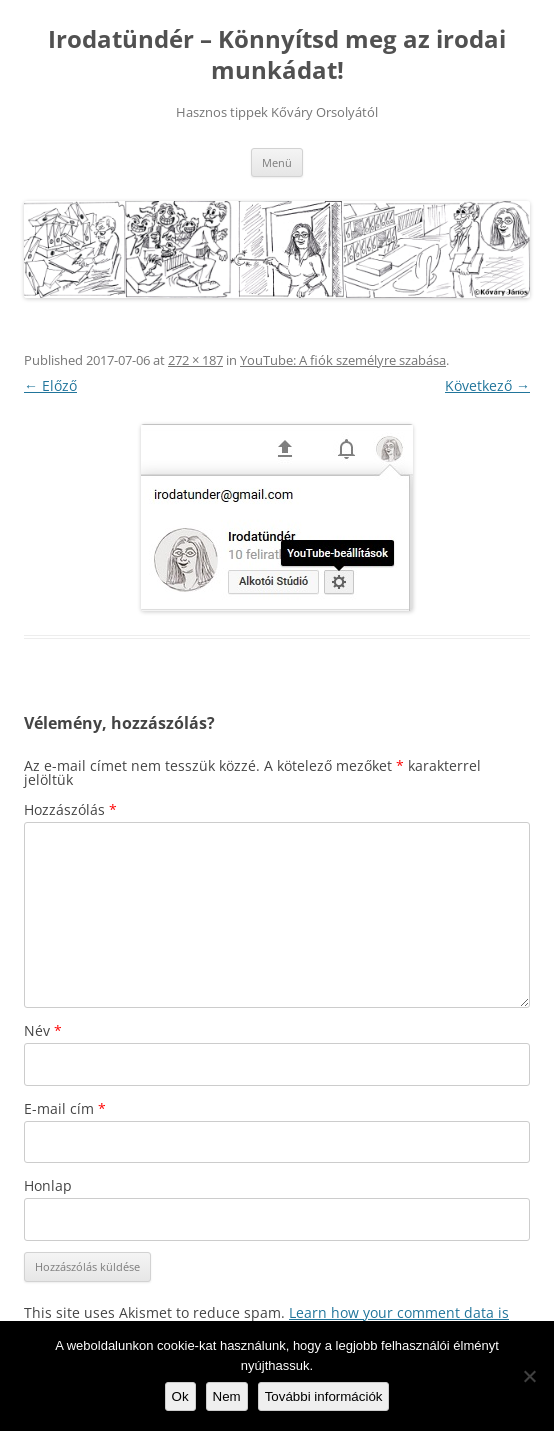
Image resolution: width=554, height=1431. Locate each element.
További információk (324, 1396)
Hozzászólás (70, 809)
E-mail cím (65, 1108)
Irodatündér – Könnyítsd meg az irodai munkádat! (277, 55)
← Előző (50, 385)
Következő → (487, 385)
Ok (180, 1396)
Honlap (48, 1185)
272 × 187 (195, 360)
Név (43, 1030)
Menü (277, 162)
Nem (227, 1396)
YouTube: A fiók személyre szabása (343, 360)
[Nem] (529, 1376)
